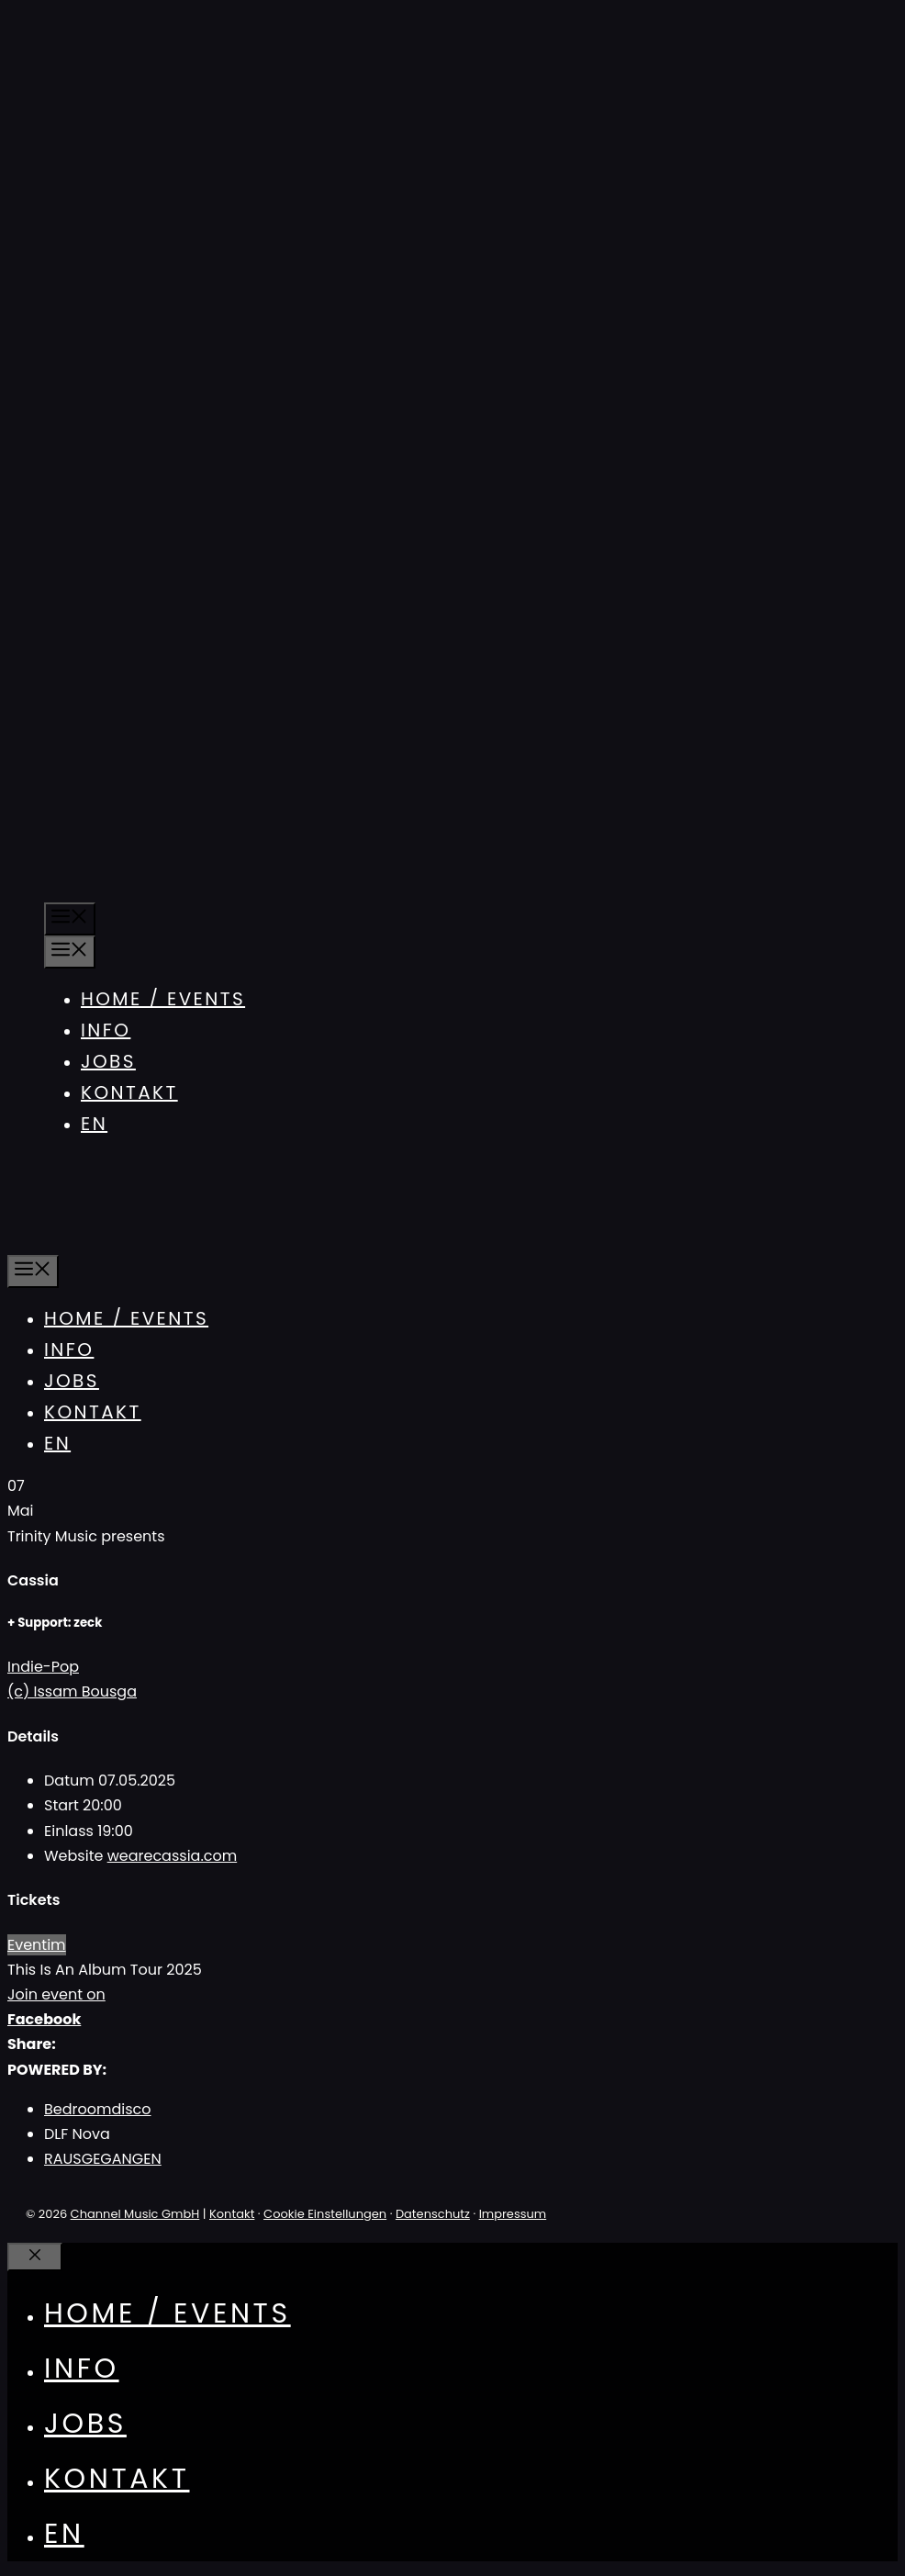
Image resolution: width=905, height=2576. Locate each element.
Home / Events (163, 999)
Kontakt (129, 1092)
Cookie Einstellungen (324, 2214)
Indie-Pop (43, 1666)
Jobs (108, 1061)
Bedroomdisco (97, 2109)
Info (105, 1030)
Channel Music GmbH (135, 2214)
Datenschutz (433, 2214)
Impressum (513, 2214)
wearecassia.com (172, 1855)
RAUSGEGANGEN (103, 2158)
